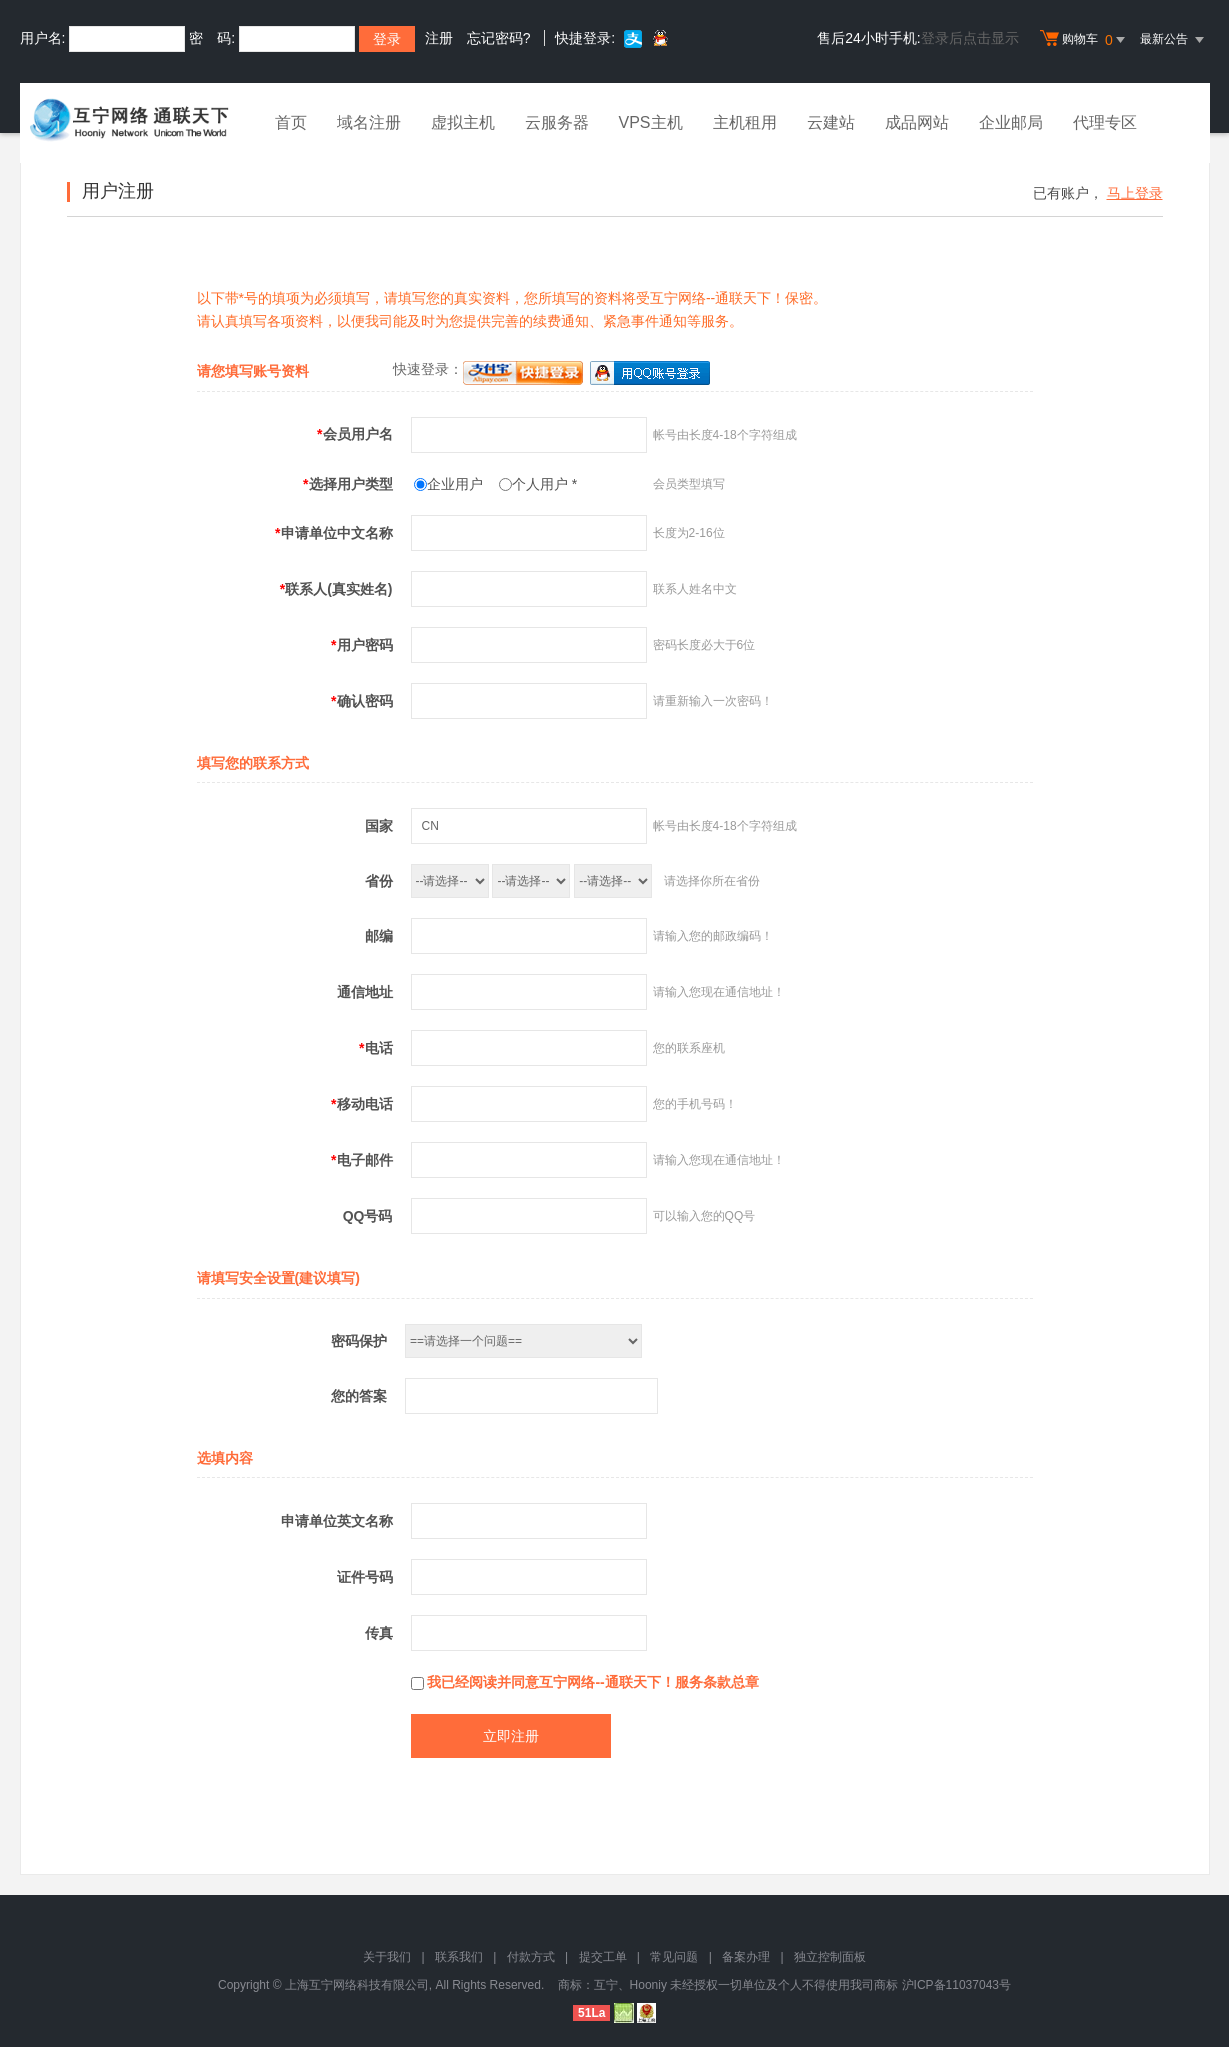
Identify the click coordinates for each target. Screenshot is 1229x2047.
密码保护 (359, 1341)
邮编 (379, 936)
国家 (379, 826)
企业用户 (455, 484)
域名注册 (369, 122)
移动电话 (361, 1104)
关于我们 (387, 1957)
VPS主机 (651, 122)
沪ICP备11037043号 (956, 1985)
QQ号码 (368, 1216)
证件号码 (365, 1577)
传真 (379, 1633)
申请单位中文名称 (333, 533)
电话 (375, 1048)
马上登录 (1135, 193)
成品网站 (917, 122)
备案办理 (746, 1957)
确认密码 (361, 701)
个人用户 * (544, 484)
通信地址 (365, 992)
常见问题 (674, 1957)
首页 (291, 122)
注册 (439, 38)
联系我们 (459, 1957)
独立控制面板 (830, 1957)
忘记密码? (499, 38)
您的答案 (359, 1396)
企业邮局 (1011, 122)
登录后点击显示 (970, 38)
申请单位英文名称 (337, 1521)
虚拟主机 (463, 122)
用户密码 (361, 645)
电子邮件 (361, 1160)
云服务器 (557, 122)
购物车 (1085, 40)
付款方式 (531, 1957)
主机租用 (745, 122)
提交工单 (603, 1957)
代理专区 (1105, 122)
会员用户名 (354, 434)
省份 (379, 881)
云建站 (831, 122)
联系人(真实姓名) (336, 589)
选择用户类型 (347, 484)
